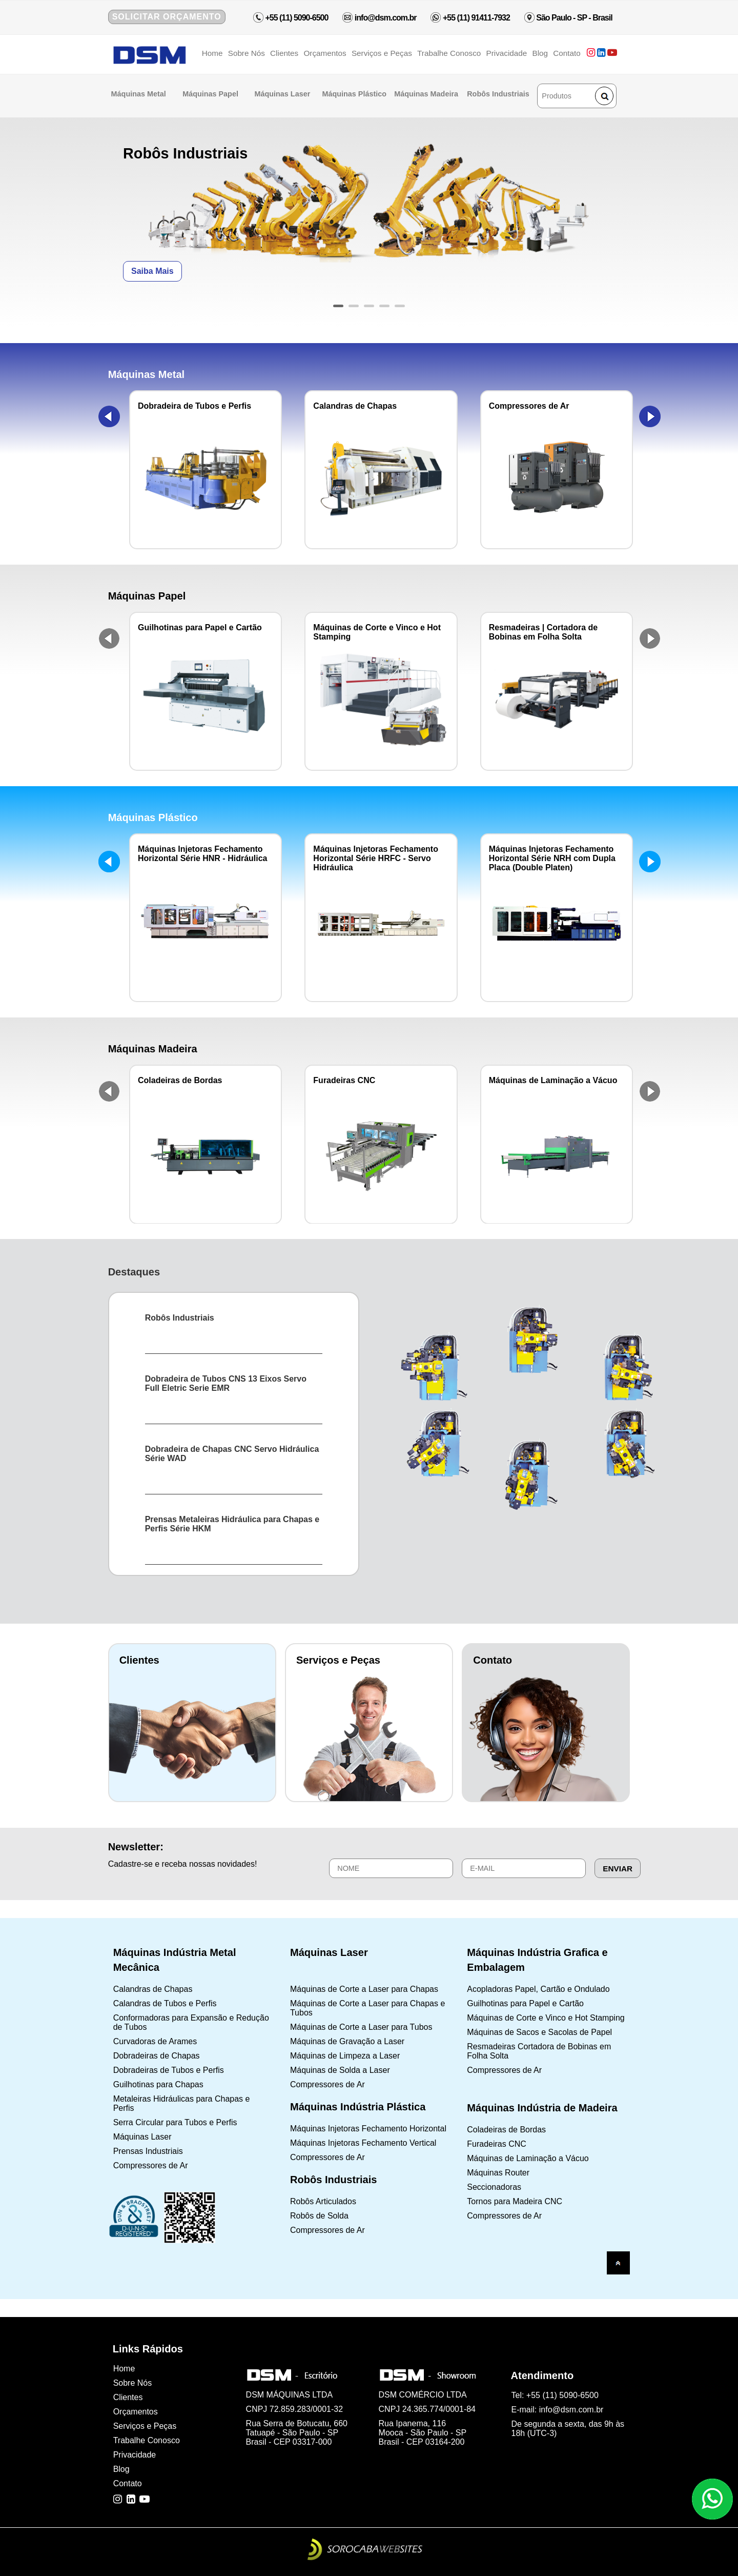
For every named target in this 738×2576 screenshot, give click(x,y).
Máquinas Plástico (355, 94)
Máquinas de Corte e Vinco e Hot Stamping (545, 2017)
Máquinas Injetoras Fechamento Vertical (363, 2143)
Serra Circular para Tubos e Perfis (175, 2122)
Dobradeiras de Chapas (156, 2055)
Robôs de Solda (319, 2215)
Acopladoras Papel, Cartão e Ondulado (538, 1989)
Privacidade (506, 53)
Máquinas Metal (139, 94)
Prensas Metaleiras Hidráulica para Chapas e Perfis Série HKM (232, 1524)
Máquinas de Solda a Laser (340, 2070)
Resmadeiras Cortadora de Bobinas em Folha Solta (539, 2051)
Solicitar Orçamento (166, 16)
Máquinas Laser (284, 94)
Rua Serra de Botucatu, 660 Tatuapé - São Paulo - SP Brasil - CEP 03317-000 (296, 2432)
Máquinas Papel (211, 94)
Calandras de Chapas (153, 1989)
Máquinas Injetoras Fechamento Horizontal (368, 2128)
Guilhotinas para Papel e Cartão (525, 2003)
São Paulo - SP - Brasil (574, 17)
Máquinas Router (498, 2172)
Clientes (284, 53)
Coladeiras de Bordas (506, 2129)
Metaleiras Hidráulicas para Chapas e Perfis (181, 2103)
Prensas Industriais (148, 2151)
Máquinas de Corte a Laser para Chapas (364, 1989)
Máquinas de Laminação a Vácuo (528, 2158)
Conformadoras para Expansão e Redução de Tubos (191, 2022)
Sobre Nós (246, 53)
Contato (566, 53)
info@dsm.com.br (384, 17)
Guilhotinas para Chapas (158, 2084)
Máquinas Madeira (427, 94)
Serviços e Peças (382, 53)
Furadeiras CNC (496, 2144)
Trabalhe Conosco (449, 53)
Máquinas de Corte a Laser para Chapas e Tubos (367, 2008)
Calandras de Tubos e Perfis (165, 2003)
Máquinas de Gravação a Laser (347, 2041)
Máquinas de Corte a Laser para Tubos (361, 2027)
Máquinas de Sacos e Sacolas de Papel (539, 2032)
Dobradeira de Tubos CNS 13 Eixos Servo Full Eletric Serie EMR (225, 1383)
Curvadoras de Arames (155, 2041)
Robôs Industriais (499, 94)
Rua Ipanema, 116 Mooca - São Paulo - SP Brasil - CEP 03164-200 (423, 2432)
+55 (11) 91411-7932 (476, 17)
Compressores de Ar (150, 2165)
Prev (109, 416)
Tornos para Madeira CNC (514, 2201)
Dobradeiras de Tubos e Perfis (168, 2070)
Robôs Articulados (323, 2201)
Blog (540, 53)
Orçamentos (324, 53)
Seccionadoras (494, 2187)
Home (212, 53)
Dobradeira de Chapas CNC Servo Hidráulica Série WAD (232, 1454)
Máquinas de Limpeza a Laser (345, 2055)
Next (650, 416)
